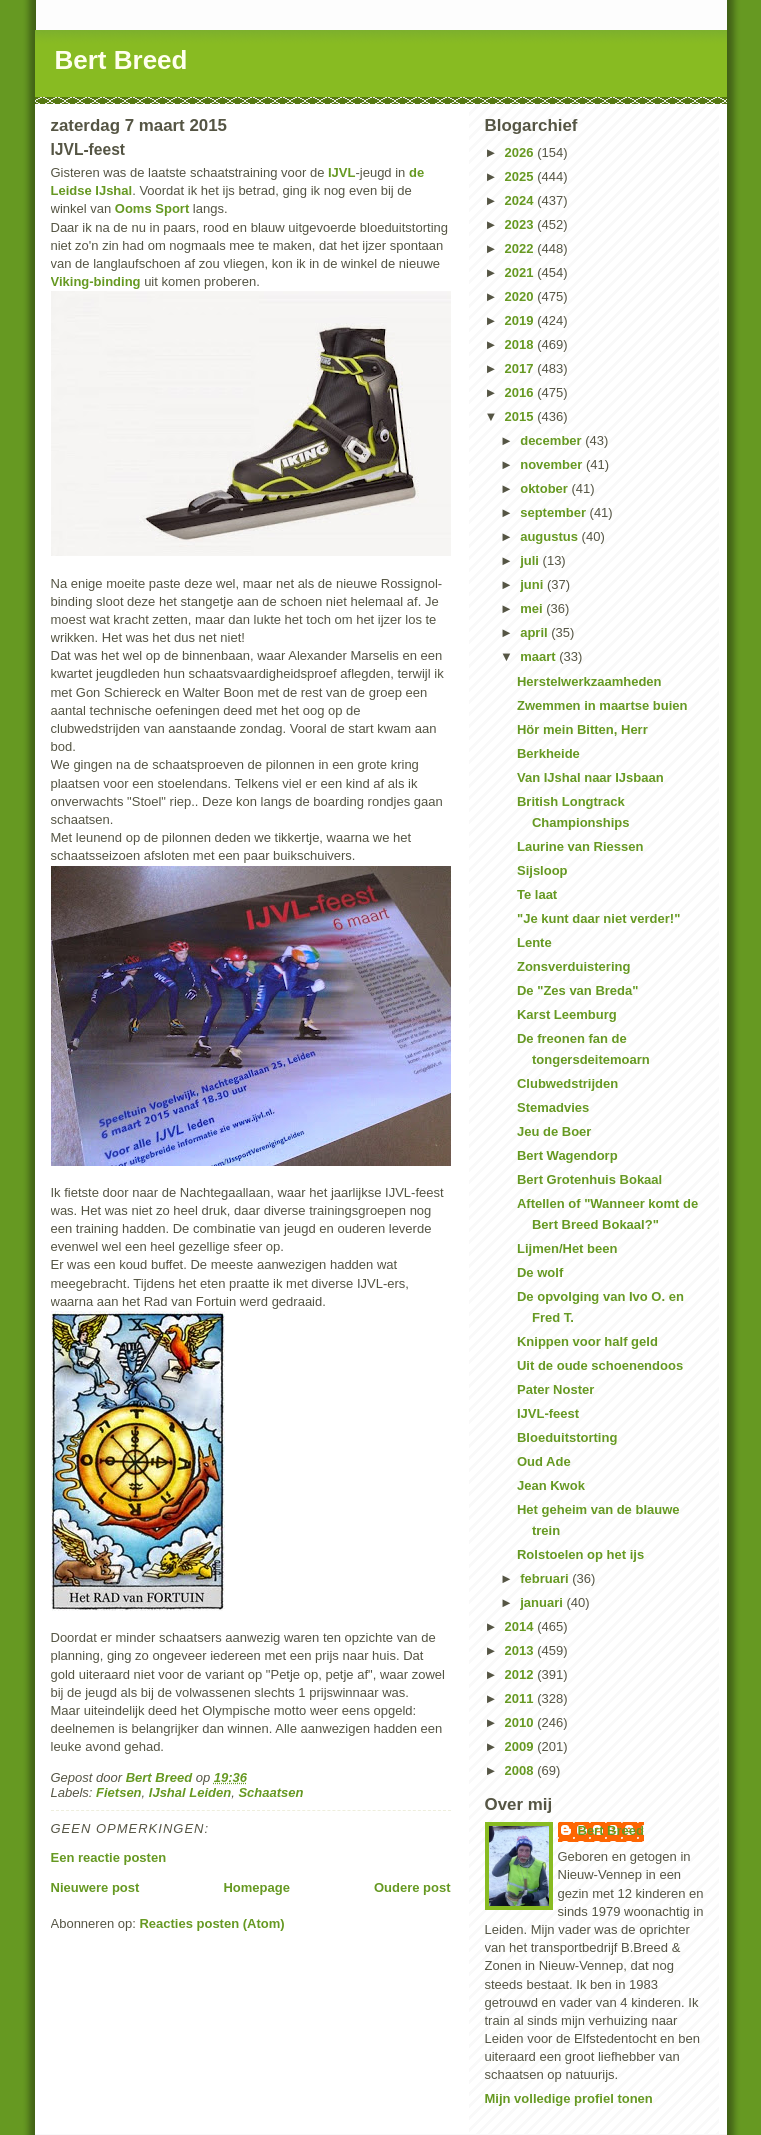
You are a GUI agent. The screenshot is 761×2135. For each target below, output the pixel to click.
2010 (521, 1722)
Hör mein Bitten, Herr (582, 729)
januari (543, 1602)
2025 (521, 176)
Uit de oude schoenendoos (600, 1365)
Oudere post (412, 1887)
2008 (521, 1770)
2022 (521, 248)
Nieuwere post (95, 1887)
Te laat (537, 894)
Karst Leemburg (567, 1014)
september (554, 512)
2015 (521, 416)
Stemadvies (553, 1107)
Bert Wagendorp (567, 1155)
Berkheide (548, 753)
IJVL (341, 172)
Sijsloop (542, 870)
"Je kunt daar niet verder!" (598, 918)
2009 (521, 1746)
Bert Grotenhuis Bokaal (589, 1179)
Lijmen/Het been (567, 1248)
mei (533, 608)
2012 (521, 1674)
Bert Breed (121, 60)
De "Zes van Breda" (577, 990)
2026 (521, 152)
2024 (521, 200)
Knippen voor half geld (587, 1341)
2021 (521, 272)
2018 (521, 344)
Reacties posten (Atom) (211, 1923)
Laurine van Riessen (580, 846)
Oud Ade (544, 1461)
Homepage (256, 1887)
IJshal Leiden (190, 1792)
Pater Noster (555, 1389)
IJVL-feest (548, 1413)
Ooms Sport (152, 208)
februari (546, 1578)
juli (531, 560)
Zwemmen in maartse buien (602, 705)
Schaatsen (270, 1792)
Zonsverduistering (573, 966)
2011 (521, 1698)
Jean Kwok (551, 1485)
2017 (521, 368)
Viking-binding (96, 281)
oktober (545, 488)
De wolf (540, 1272)
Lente (534, 942)
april (535, 632)
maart (539, 656)
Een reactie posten (109, 1857)
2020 (521, 296)
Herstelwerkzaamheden (589, 681)
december (552, 440)
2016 (521, 392)
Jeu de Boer (554, 1131)
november (553, 464)
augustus (550, 536)
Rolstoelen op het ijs (580, 1554)
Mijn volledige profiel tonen (569, 2098)
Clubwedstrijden (567, 1083)
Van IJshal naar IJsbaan (590, 777)
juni (533, 584)
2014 (521, 1626)
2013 (521, 1650)
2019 (521, 320)
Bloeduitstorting (567, 1437)
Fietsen (119, 1792)
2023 (521, 224)
